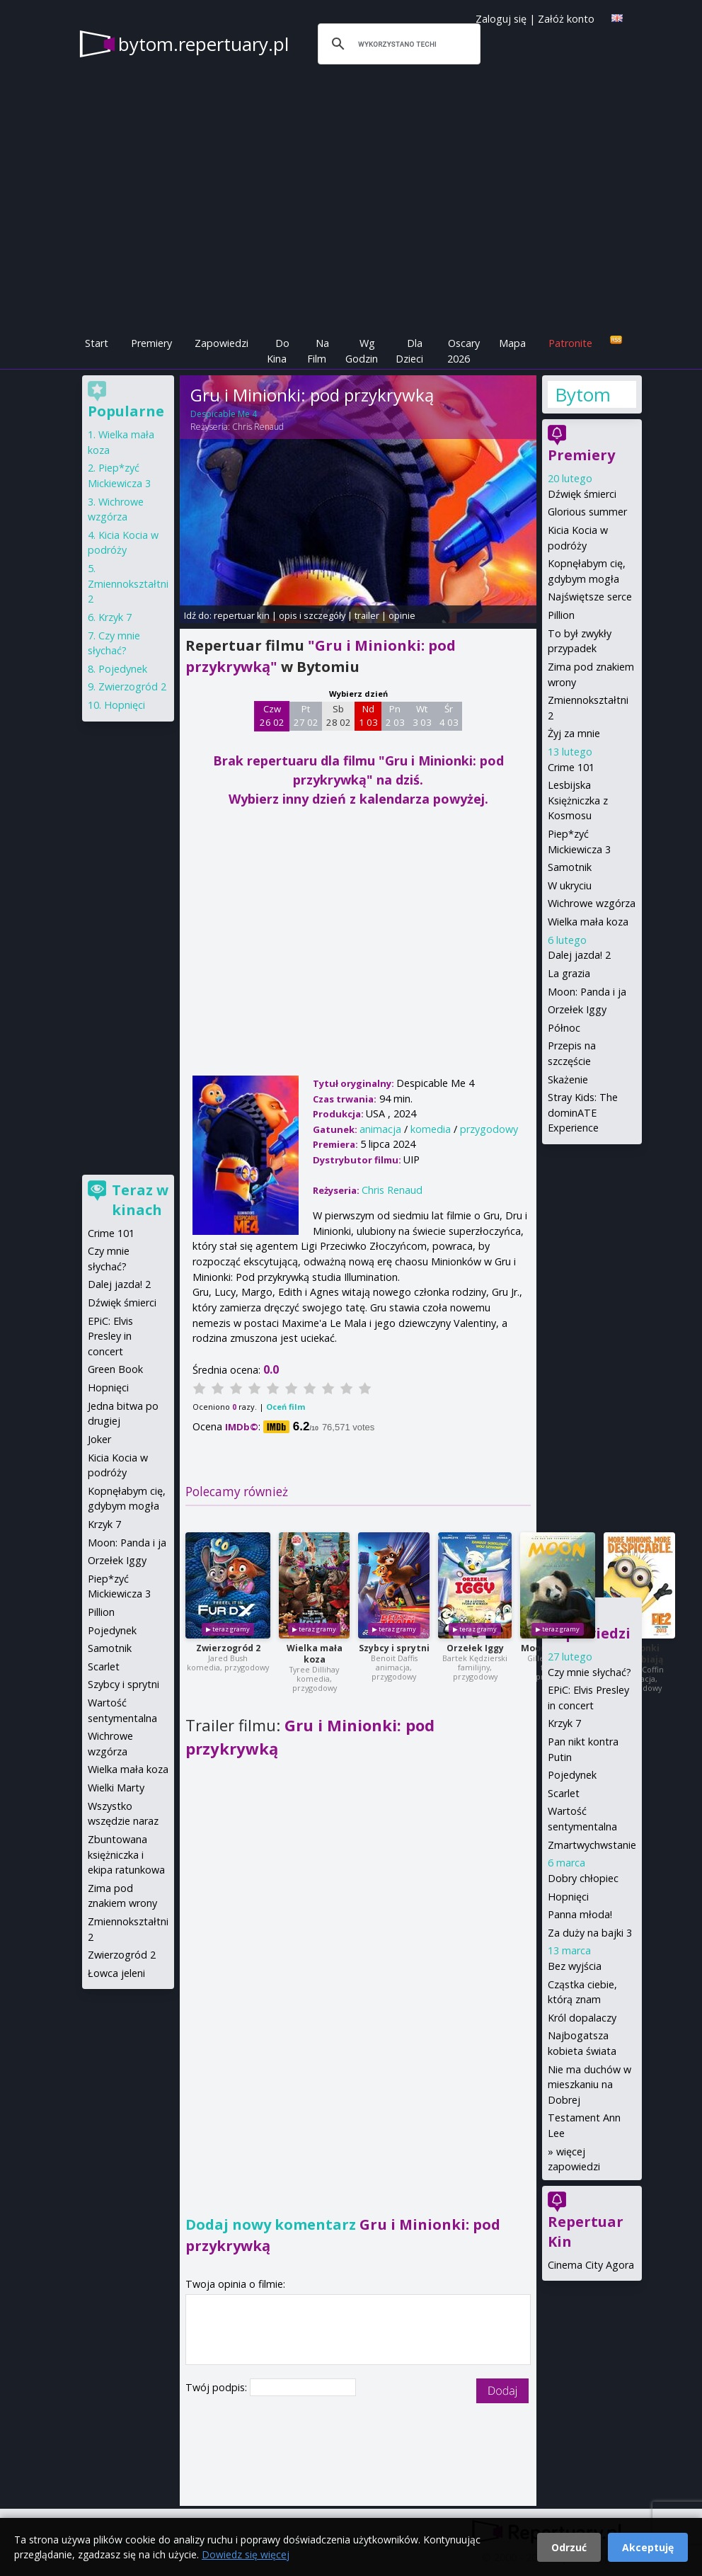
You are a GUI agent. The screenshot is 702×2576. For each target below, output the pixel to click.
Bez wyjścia (575, 1966)
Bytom (583, 394)
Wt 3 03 (422, 715)
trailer (367, 615)
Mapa (512, 343)
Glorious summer (587, 511)
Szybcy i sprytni (394, 1648)
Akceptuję (648, 2547)
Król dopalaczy (582, 2017)
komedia (430, 1129)
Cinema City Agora (591, 2265)
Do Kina (278, 350)
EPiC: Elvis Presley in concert (110, 1336)
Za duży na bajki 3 (590, 1932)
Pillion (561, 615)
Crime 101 (571, 767)
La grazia (569, 973)
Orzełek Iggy (475, 1648)
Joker (99, 1439)
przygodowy (489, 1129)
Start (96, 343)
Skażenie (568, 1079)
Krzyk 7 (564, 1723)
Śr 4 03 (449, 715)
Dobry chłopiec (583, 1878)
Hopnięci (568, 1896)
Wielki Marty (116, 1787)
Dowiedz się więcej (245, 2554)
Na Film (318, 350)
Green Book (115, 1369)
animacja (380, 1129)
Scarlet (564, 1793)
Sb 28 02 (338, 715)
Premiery (151, 343)
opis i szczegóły (312, 615)
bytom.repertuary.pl (203, 44)
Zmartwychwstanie (592, 1845)
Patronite (570, 343)
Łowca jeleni (116, 1973)
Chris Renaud (258, 427)
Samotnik (570, 867)
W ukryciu (570, 885)
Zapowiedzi (221, 343)
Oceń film (285, 1406)
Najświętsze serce (590, 596)
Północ (564, 1028)
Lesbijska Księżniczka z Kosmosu (578, 800)
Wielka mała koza (315, 1653)
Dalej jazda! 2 (579, 955)
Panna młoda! (580, 1914)
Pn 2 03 (395, 715)
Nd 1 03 (368, 715)
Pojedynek (572, 1775)
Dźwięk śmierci (582, 494)
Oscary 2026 (464, 350)
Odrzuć (569, 2547)
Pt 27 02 (306, 715)
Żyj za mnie (574, 733)
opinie (402, 615)
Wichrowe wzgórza (591, 903)
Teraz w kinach (140, 1199)
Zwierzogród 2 (228, 1648)
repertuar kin (242, 615)
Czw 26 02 (272, 715)
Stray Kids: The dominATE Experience (583, 1112)
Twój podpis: (217, 2387)
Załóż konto (566, 18)
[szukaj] (397, 43)
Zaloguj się (501, 18)
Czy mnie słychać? (589, 1672)
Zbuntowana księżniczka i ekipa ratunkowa (126, 1854)
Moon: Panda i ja (587, 991)
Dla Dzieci (409, 350)
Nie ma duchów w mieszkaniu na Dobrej (589, 2085)
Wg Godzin (361, 350)
